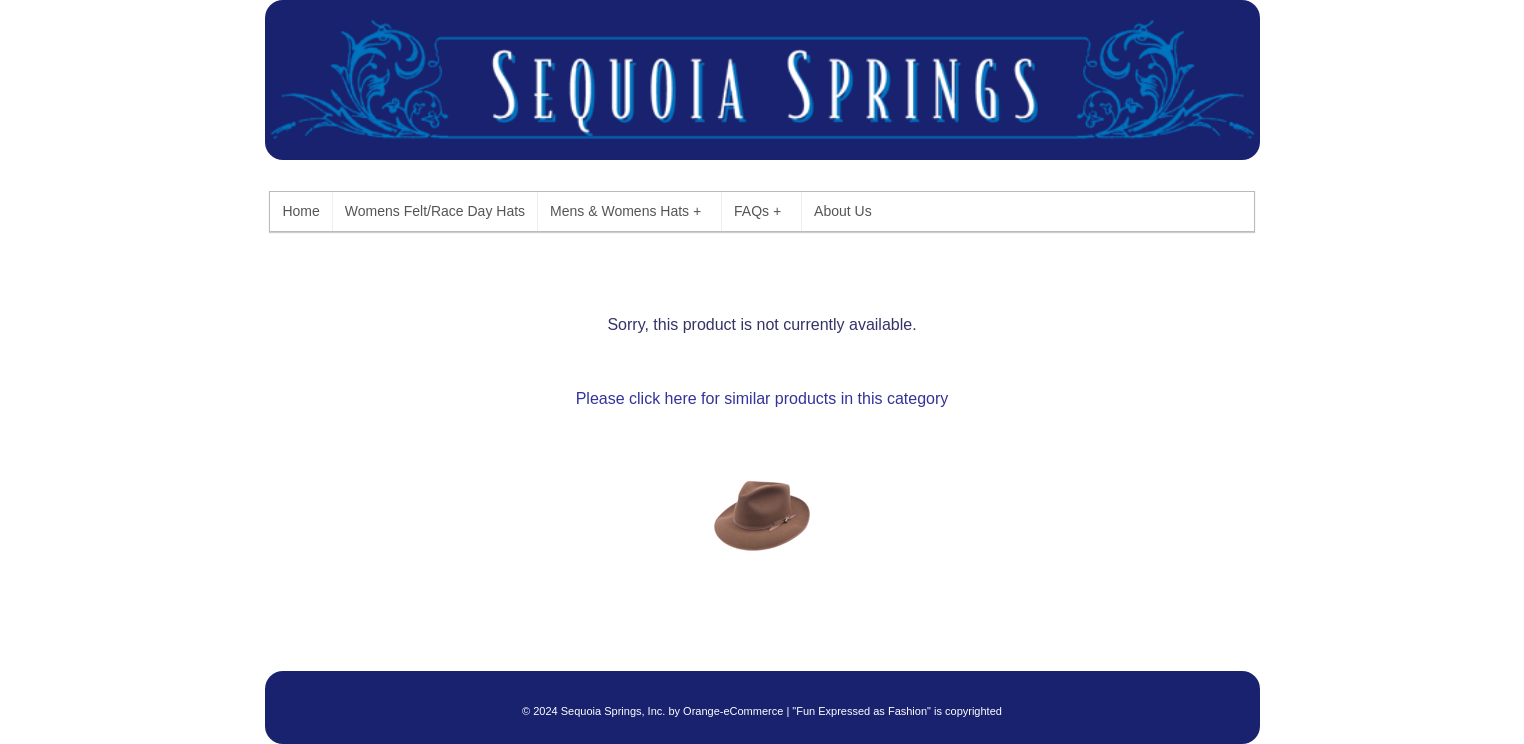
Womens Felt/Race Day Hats (435, 211)
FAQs (757, 211)
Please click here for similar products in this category (762, 398)
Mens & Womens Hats (625, 211)
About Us (843, 211)
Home (300, 211)
